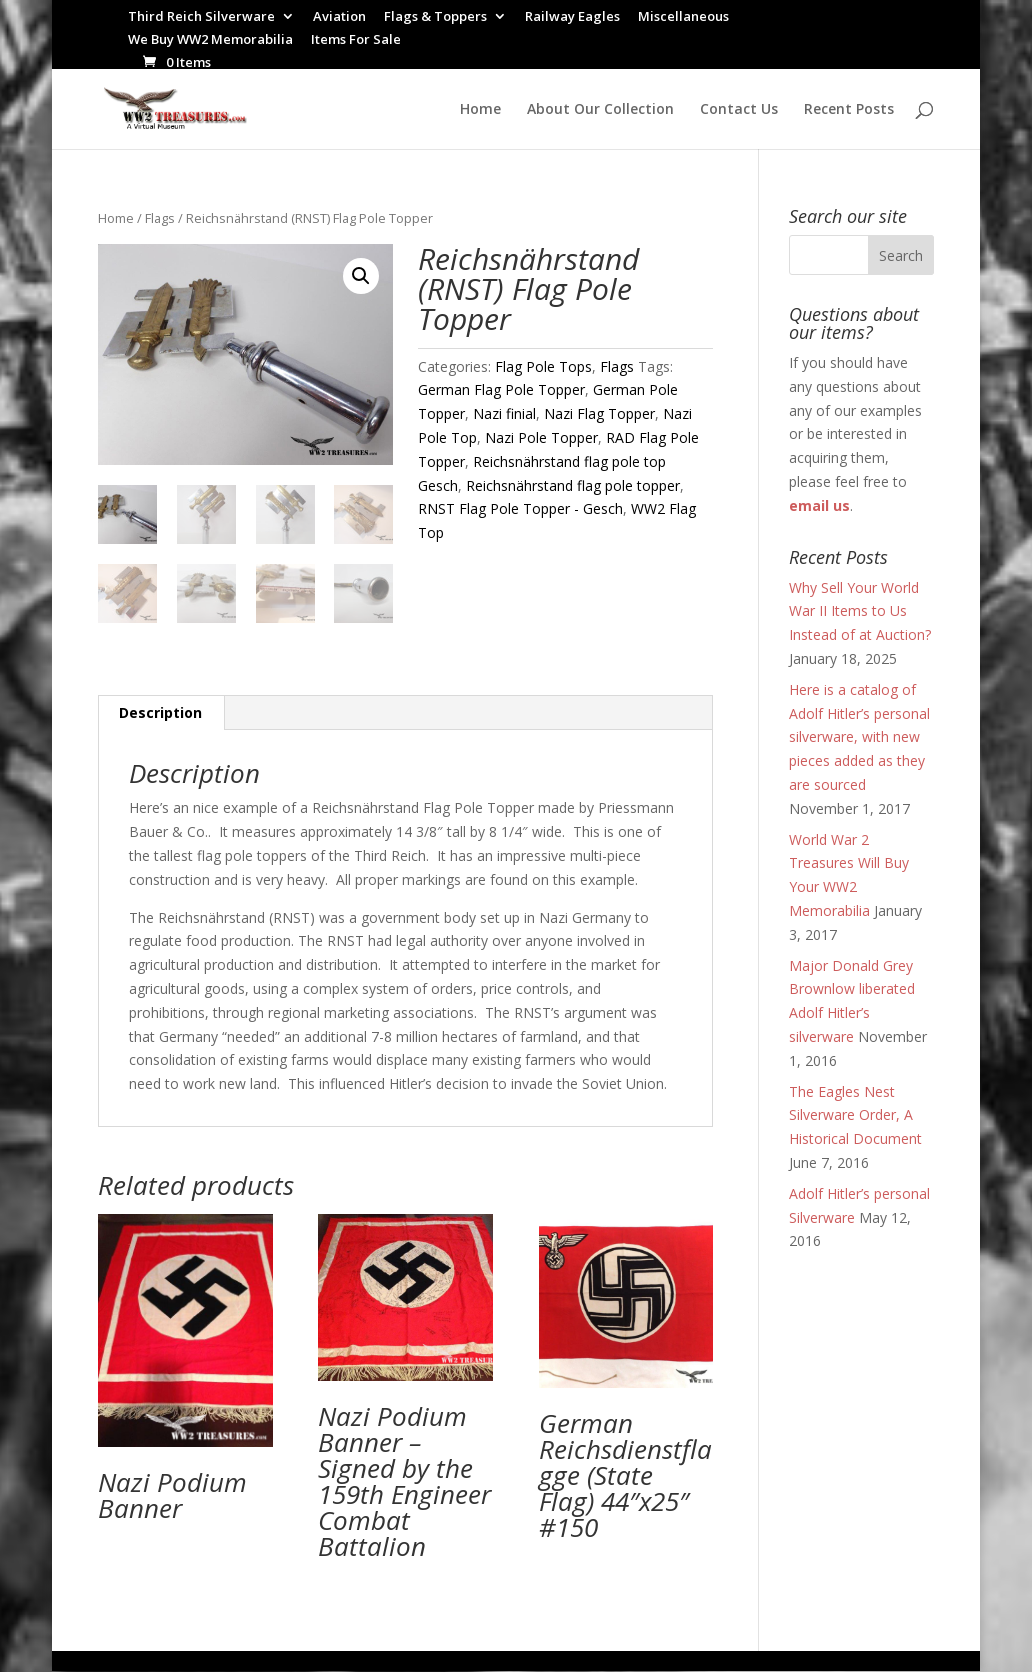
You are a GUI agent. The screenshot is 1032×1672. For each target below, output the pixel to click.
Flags (160, 218)
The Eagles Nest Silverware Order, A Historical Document (855, 1115)
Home (480, 110)
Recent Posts (849, 110)
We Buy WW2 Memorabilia (210, 40)
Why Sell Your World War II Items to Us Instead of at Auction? (860, 611)
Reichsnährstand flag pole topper (573, 485)
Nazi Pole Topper (541, 437)
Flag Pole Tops (543, 366)
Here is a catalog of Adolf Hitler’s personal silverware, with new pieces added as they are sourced (859, 737)
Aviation (339, 17)
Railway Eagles (572, 17)
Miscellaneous (683, 17)
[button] (361, 276)
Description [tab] (160, 713)
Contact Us (739, 110)
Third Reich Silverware (201, 17)
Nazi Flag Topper (599, 413)
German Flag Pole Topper (501, 389)
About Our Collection (600, 110)
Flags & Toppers (435, 17)
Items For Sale (356, 40)
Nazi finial (504, 413)
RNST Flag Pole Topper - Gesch (520, 508)
